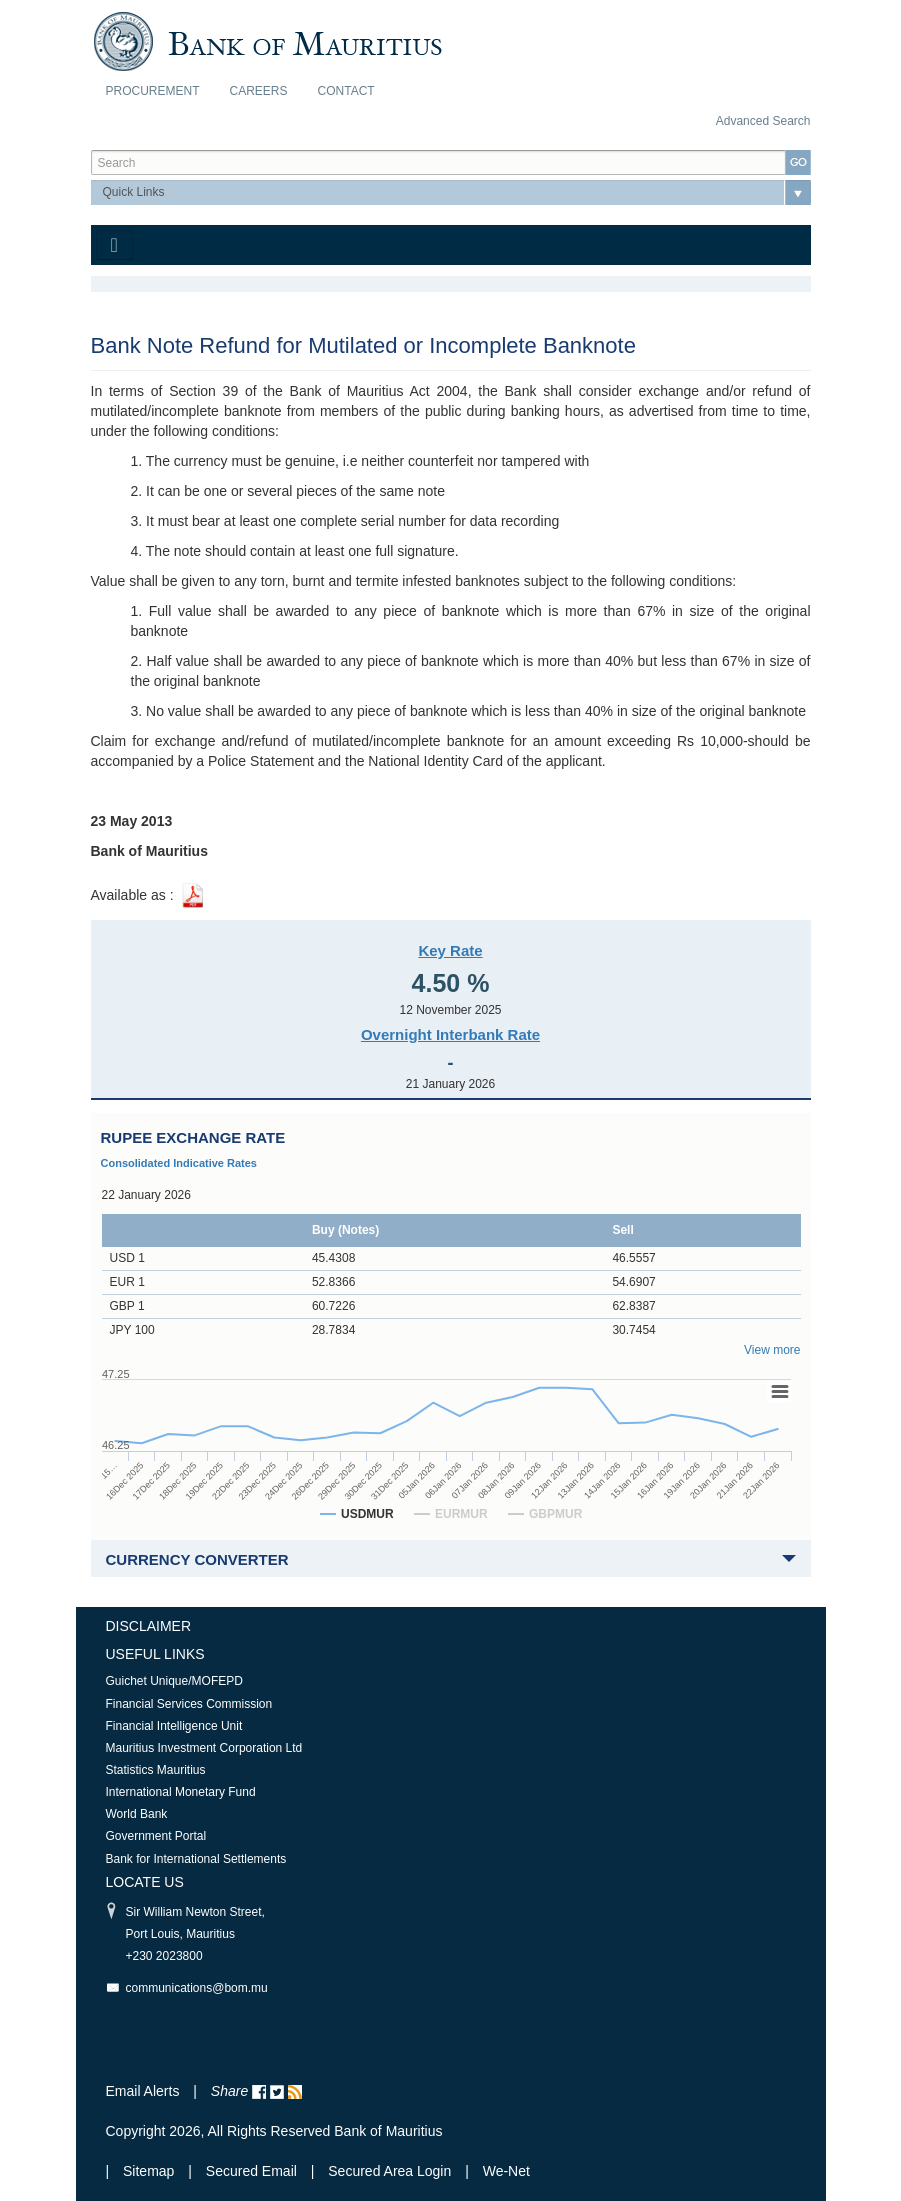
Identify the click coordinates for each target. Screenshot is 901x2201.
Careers (259, 91)
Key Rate (450, 950)
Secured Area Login (389, 2171)
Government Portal (156, 1836)
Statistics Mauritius (156, 1770)
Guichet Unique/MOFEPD (174, 1681)
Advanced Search (763, 121)
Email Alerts (143, 2091)
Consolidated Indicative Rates (179, 1163)
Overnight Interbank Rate (450, 1034)
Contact (346, 91)
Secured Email (251, 2171)
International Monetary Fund (181, 1792)
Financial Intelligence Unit (174, 1726)
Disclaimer (149, 1626)
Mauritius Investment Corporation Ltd (204, 1748)
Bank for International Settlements (196, 1859)
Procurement (153, 91)
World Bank (137, 1814)
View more (772, 1350)
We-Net (506, 2171)
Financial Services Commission (189, 1704)
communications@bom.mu (197, 1988)
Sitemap (150, 2171)
